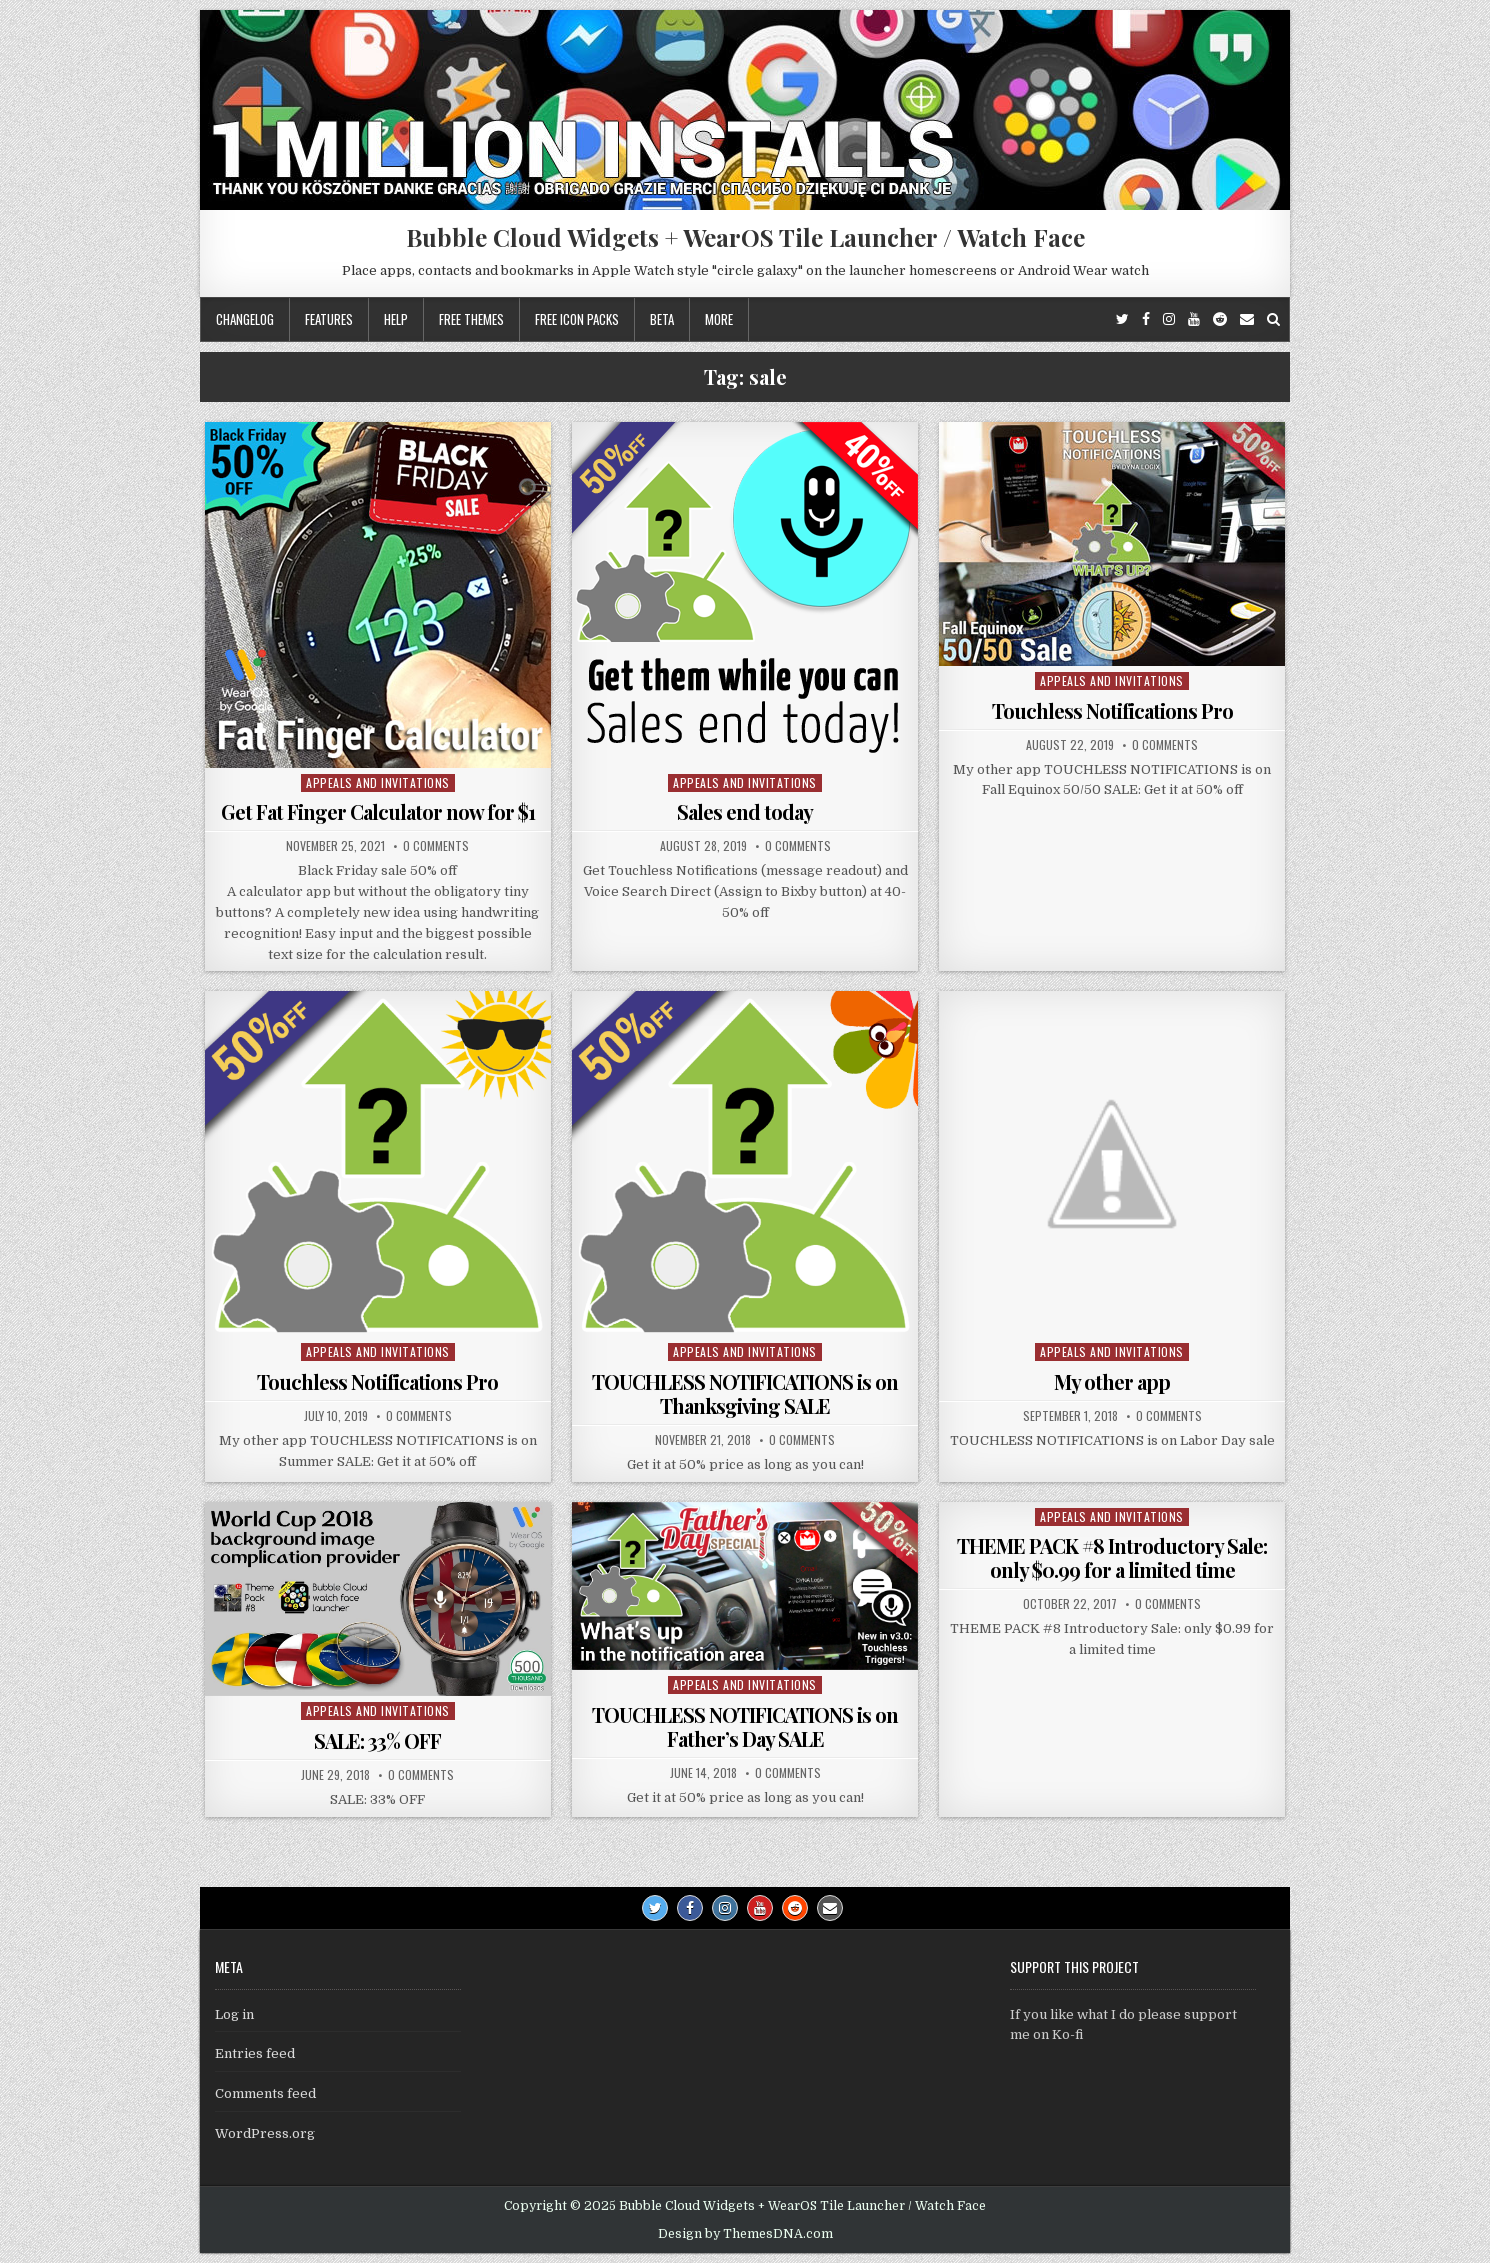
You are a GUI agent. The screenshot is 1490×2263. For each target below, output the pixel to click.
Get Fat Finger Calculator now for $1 (378, 811)
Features (329, 319)
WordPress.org (265, 2133)
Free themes (471, 319)
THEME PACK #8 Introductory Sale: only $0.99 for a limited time (1112, 1557)
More (719, 319)
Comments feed (265, 2093)
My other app (1112, 1381)
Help (396, 319)
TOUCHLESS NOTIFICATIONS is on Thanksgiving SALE (745, 1393)
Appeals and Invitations (378, 782)
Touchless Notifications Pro (1112, 710)
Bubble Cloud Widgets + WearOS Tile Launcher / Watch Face (745, 237)
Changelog (245, 319)
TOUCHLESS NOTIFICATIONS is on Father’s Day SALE (745, 1726)
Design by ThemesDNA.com (745, 2234)
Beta (662, 319)
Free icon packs (577, 319)
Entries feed (255, 2053)
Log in (234, 2014)
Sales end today (745, 811)
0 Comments (436, 846)
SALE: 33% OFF (377, 1740)
